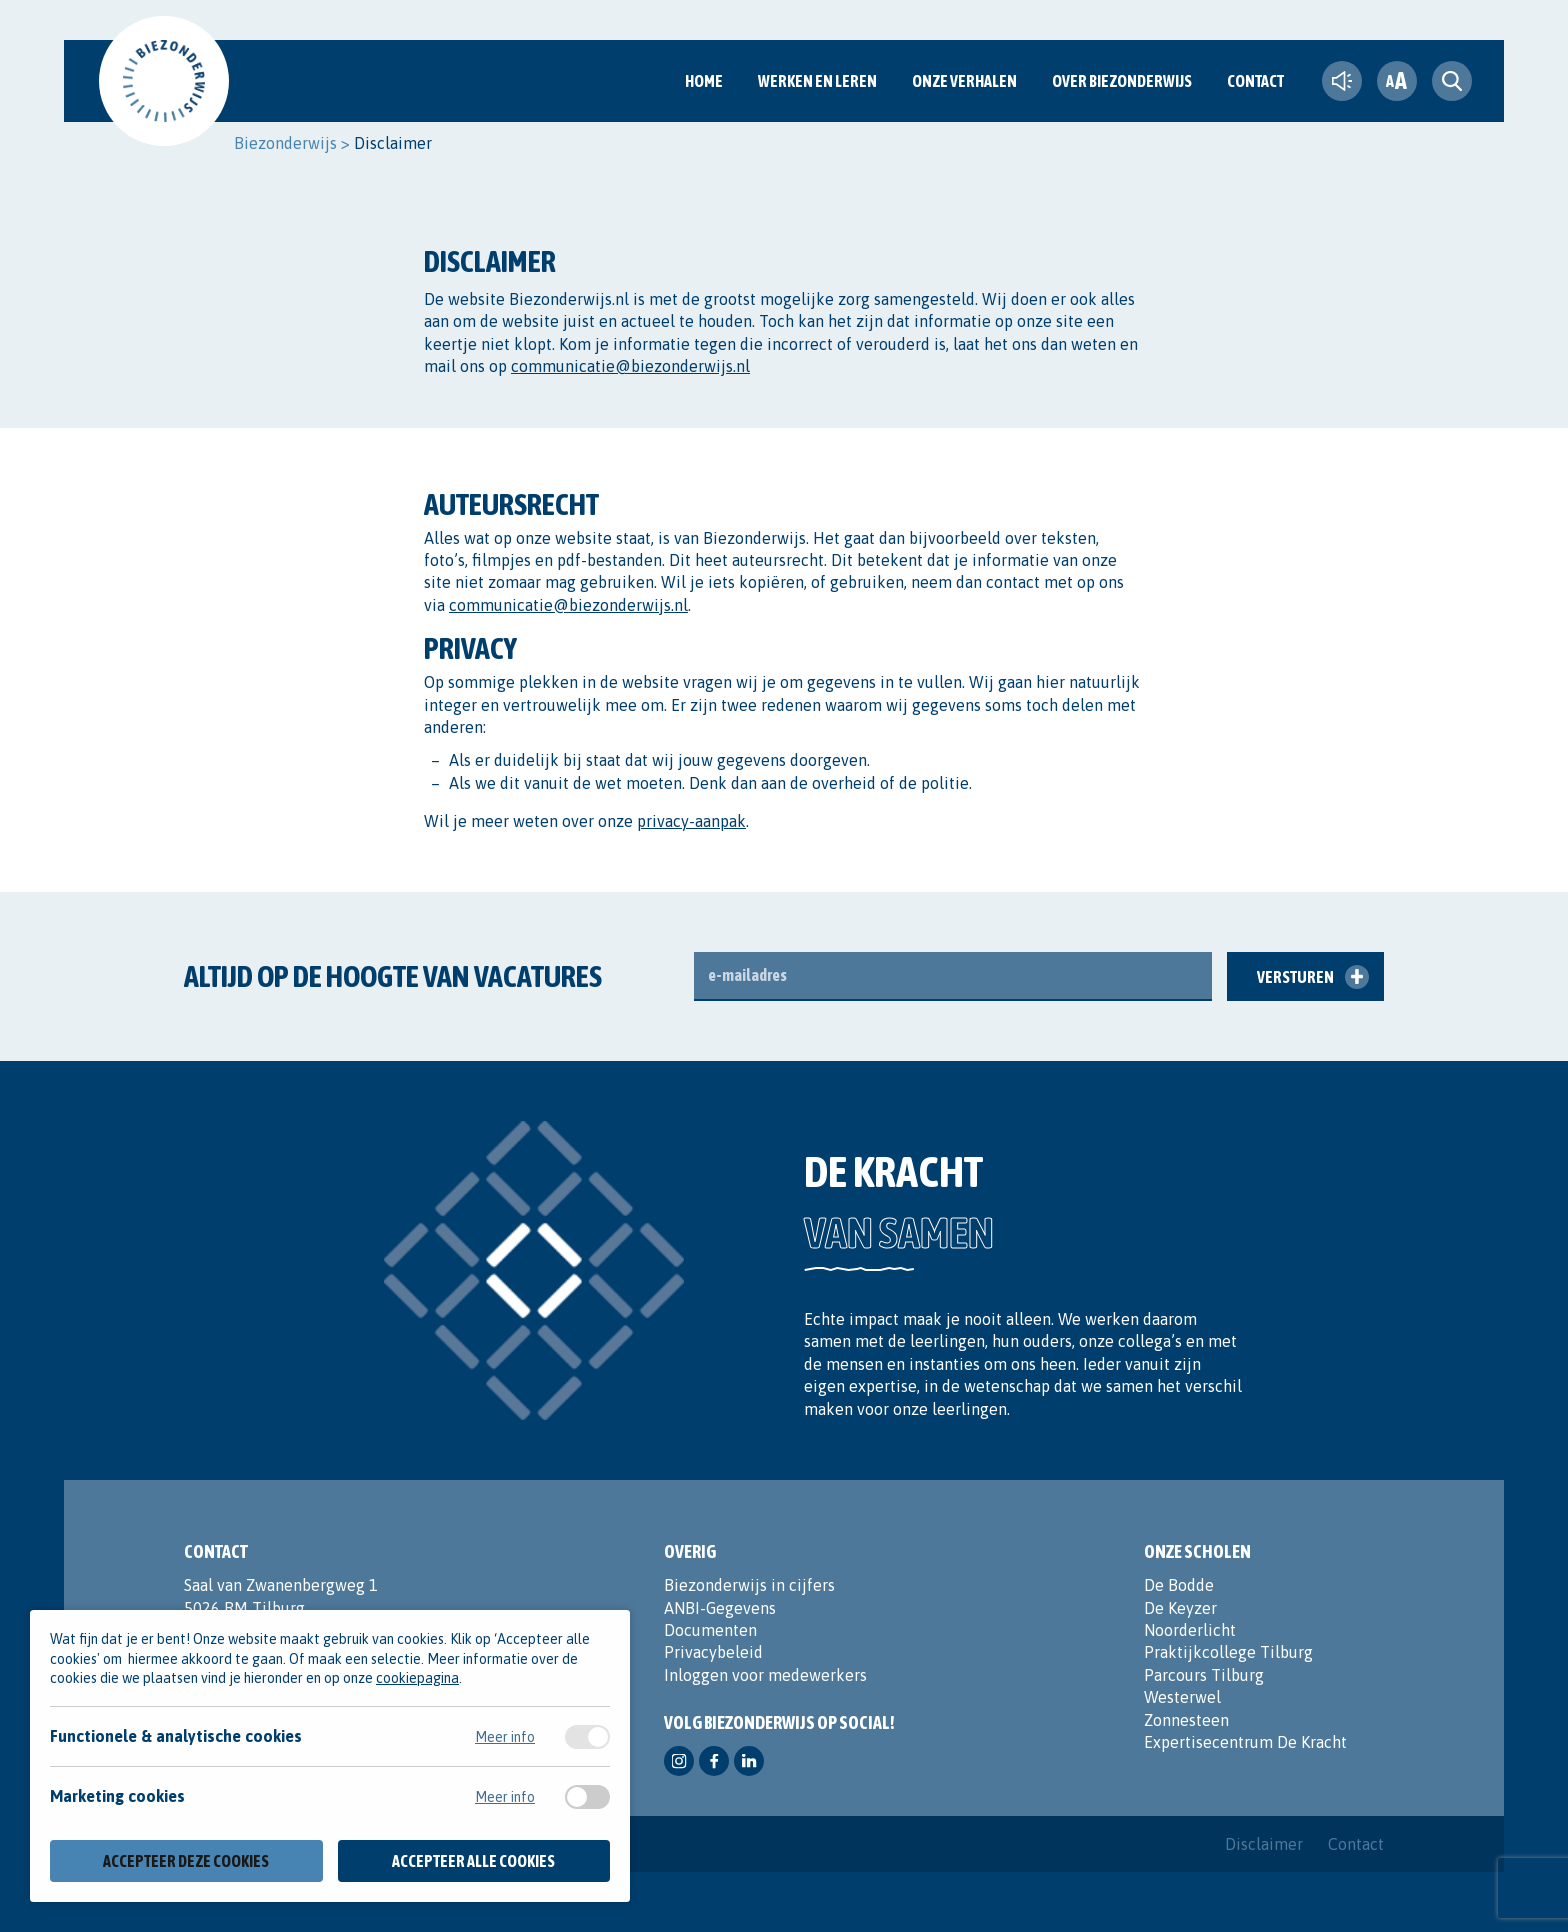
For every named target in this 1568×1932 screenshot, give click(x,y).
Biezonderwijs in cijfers (749, 1585)
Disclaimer (1264, 1844)
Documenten (710, 1630)
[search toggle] (1452, 81)
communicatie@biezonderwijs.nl (630, 366)
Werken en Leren (817, 81)
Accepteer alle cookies (473, 1861)
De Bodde (1179, 1585)
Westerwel (1182, 1697)
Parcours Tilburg (1204, 1675)
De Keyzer (1180, 1608)
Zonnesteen (1186, 1720)
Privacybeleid (713, 1652)
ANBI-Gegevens (720, 1608)
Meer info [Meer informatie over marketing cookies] (505, 1797)
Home (704, 81)
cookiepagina (417, 1678)
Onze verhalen (964, 81)
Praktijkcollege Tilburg (1228, 1652)
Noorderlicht (1190, 1630)
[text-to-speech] (1342, 81)
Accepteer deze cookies (186, 1861)
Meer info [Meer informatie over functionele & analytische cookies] (505, 1737)
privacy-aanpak (691, 821)
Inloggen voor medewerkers (765, 1675)
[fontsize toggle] (1397, 81)
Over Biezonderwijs (1122, 81)
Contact (1255, 81)
